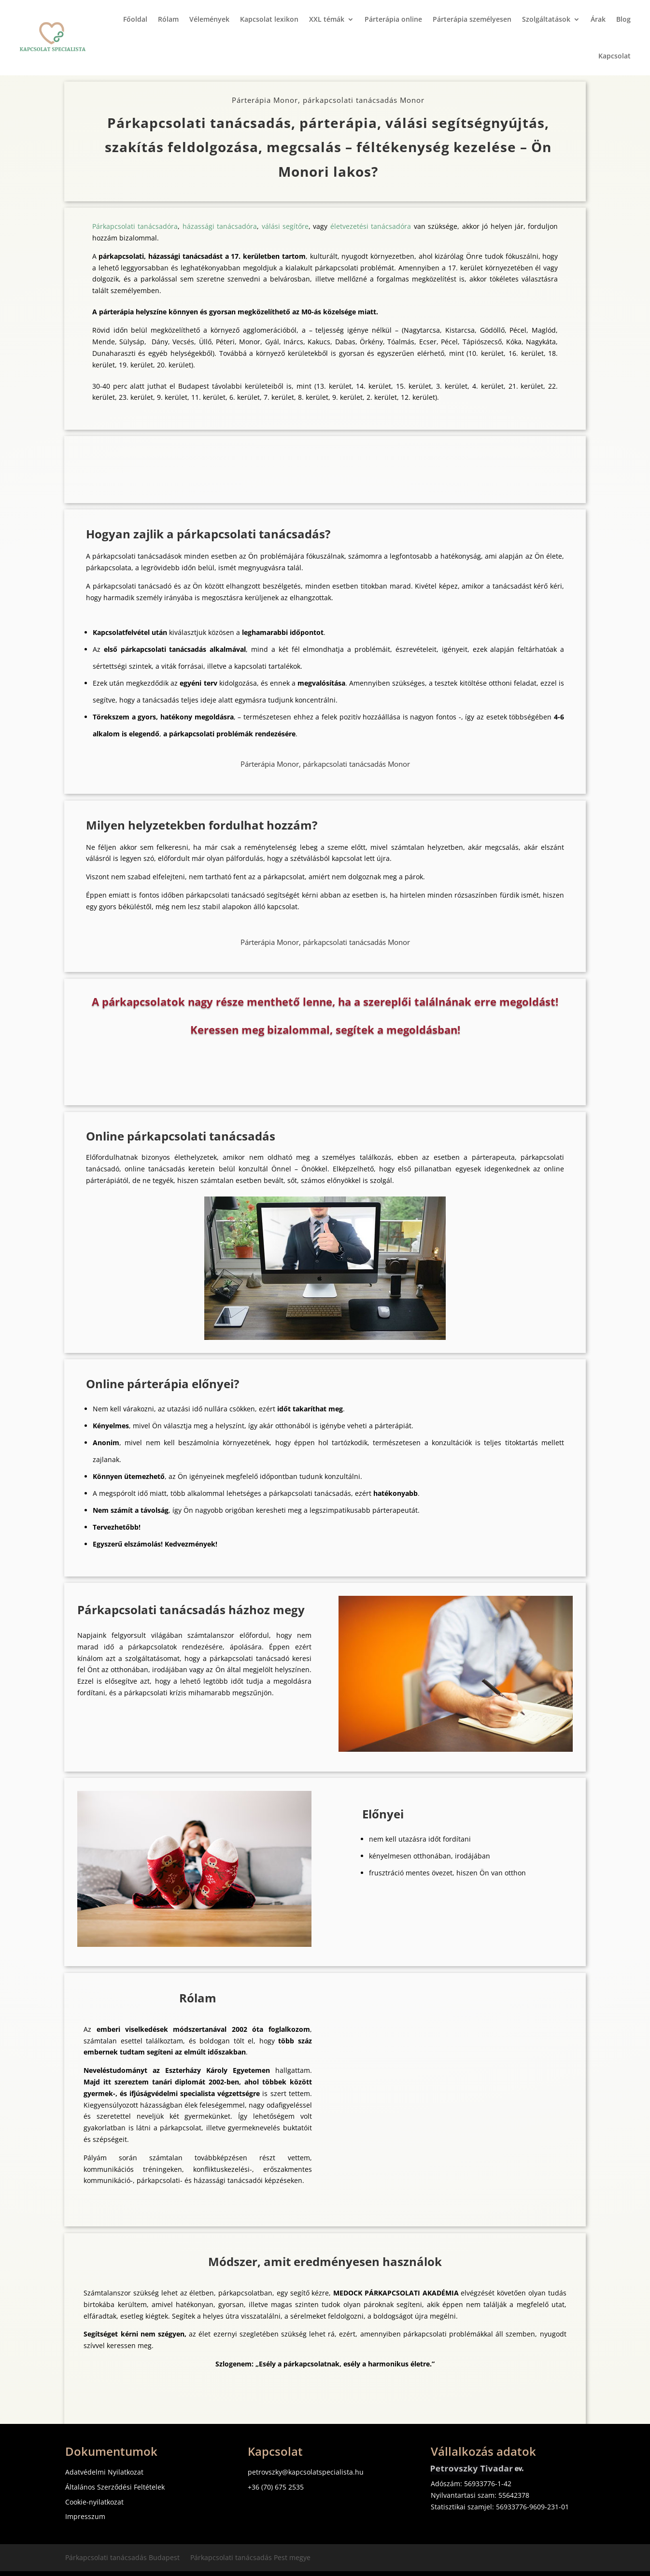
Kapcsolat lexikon (269, 19)
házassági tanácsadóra (220, 226)
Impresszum (85, 2516)
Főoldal (135, 19)
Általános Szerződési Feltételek (115, 2487)
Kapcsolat (614, 55)
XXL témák (326, 19)
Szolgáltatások (546, 19)
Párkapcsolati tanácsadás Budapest (122, 2558)
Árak (598, 19)
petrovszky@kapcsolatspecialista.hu (306, 2472)
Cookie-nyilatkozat (94, 2501)
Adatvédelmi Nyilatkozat (104, 2472)
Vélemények (209, 19)
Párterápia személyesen (472, 19)
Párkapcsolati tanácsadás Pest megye (250, 2558)
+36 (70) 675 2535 (276, 2487)
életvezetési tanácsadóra (370, 226)
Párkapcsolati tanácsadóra (135, 226)
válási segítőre (285, 226)
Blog (623, 19)
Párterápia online (393, 19)
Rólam (168, 19)
